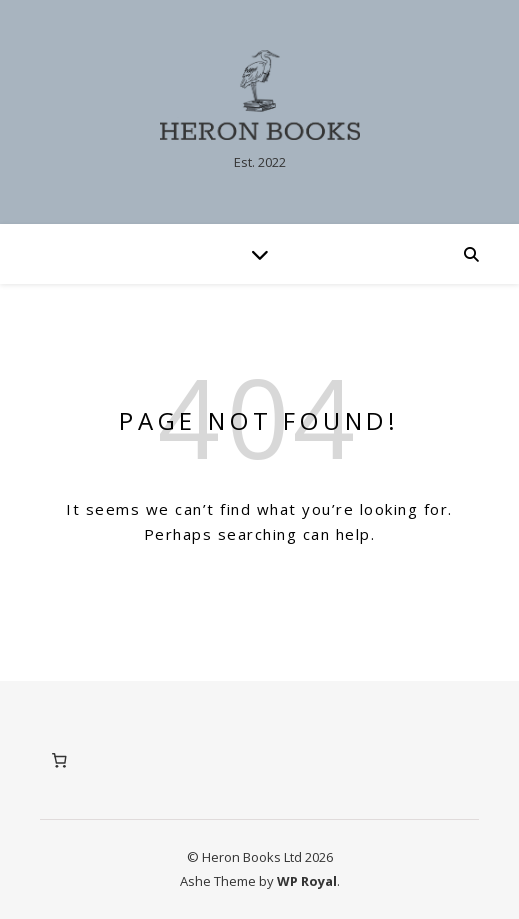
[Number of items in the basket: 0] (59, 760)
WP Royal (307, 881)
